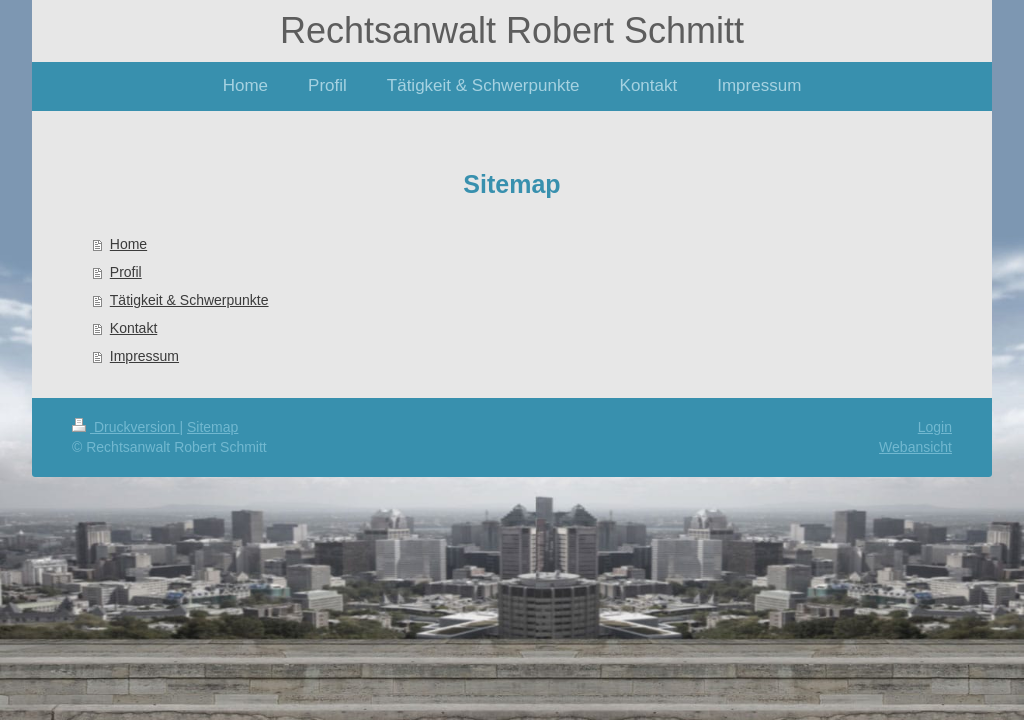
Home (128, 244)
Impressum (144, 356)
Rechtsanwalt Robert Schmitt (512, 30)
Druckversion (125, 427)
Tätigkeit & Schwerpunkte (189, 300)
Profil (126, 272)
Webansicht (915, 447)
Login (935, 427)
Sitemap (212, 427)
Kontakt (133, 328)
